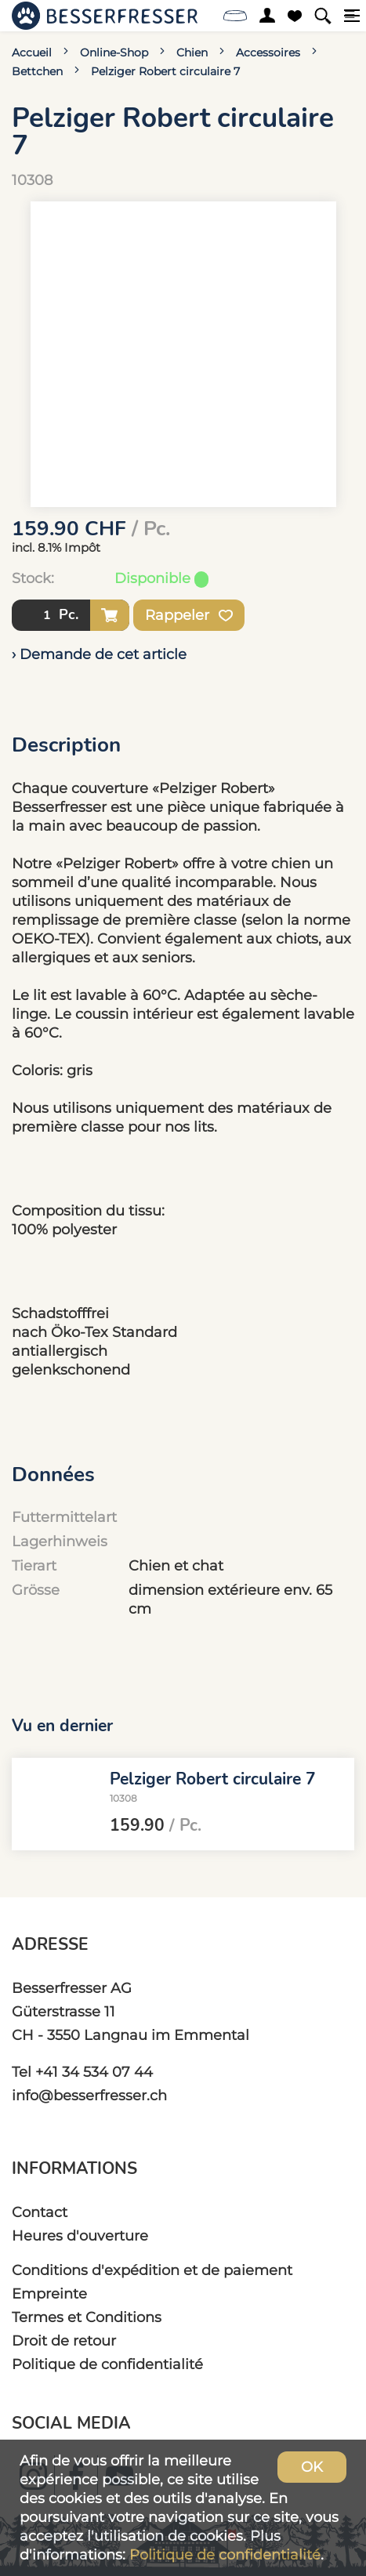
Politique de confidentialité (107, 2364)
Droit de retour (64, 2340)
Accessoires (268, 52)
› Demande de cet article (99, 654)
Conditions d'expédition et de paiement (152, 2270)
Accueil (32, 52)
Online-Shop (114, 52)
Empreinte (49, 2293)
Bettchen (37, 71)
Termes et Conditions (86, 2317)
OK (312, 2466)
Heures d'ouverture (80, 2235)
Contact (39, 2212)
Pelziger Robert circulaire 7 (165, 71)
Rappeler (189, 615)
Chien (192, 52)
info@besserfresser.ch (89, 2095)
